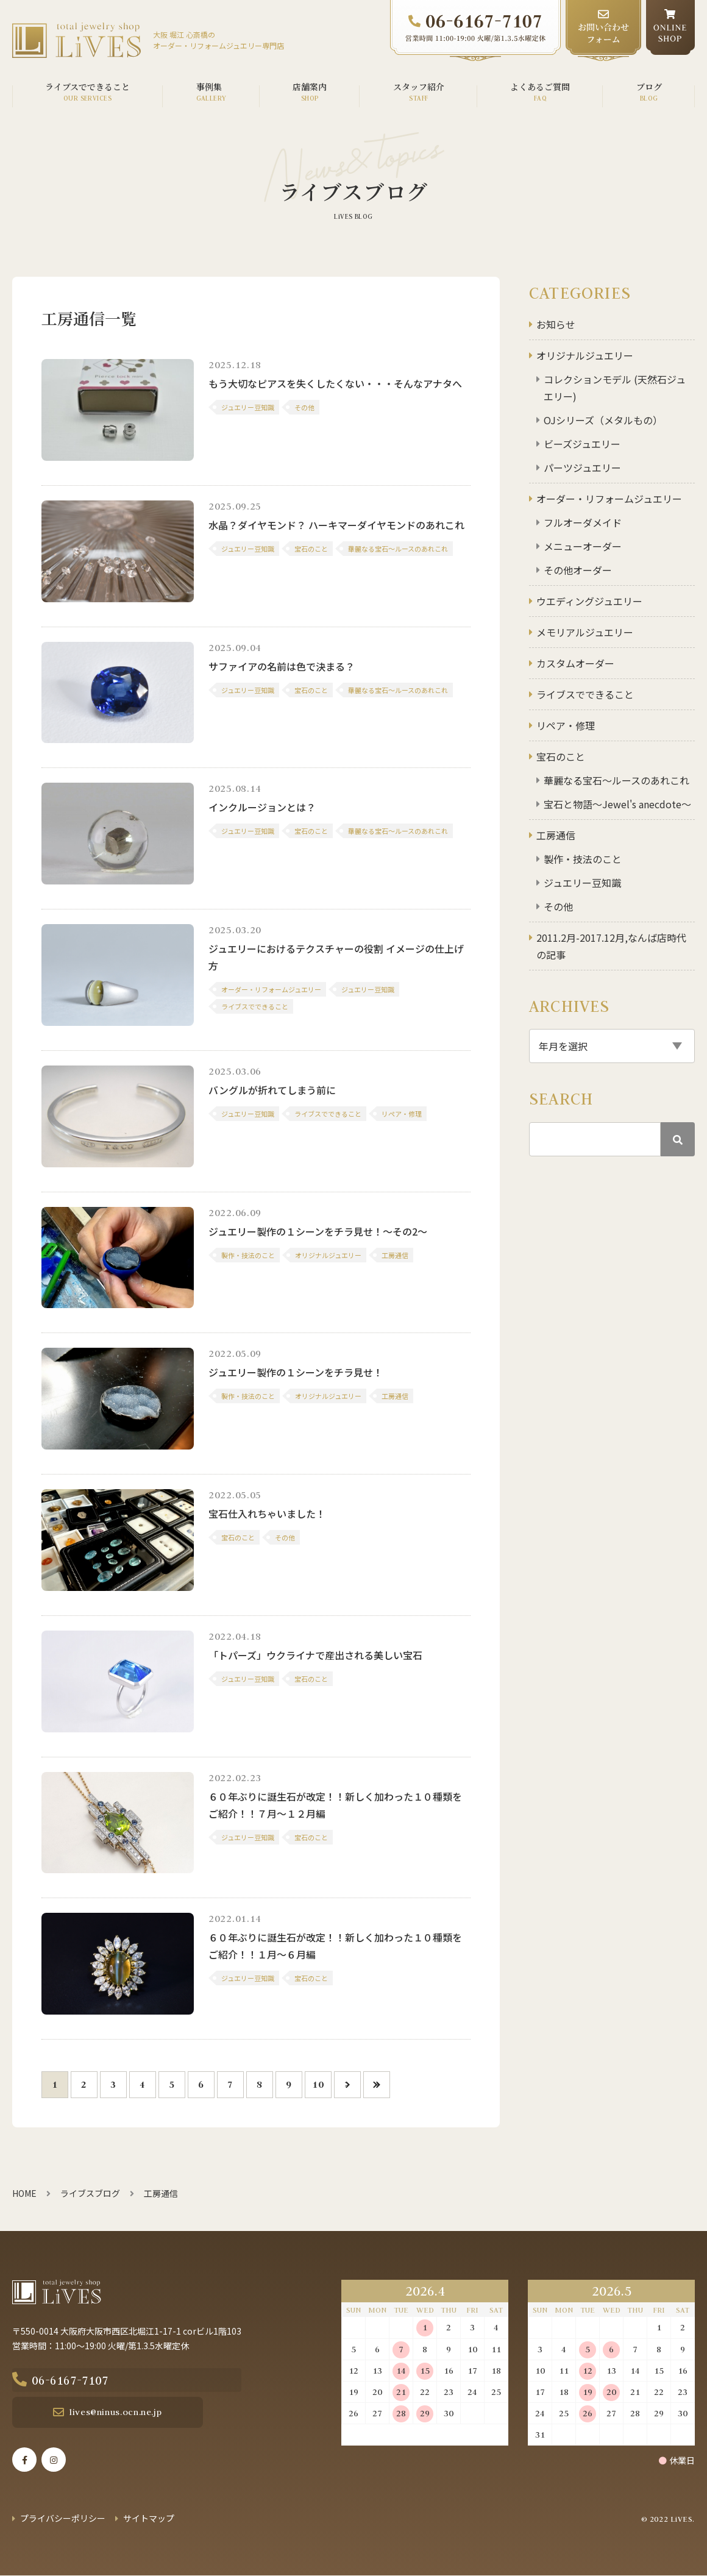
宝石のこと (560, 756)
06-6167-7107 (102, 2380)
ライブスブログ (90, 2193)
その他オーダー (578, 570)
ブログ (649, 86)
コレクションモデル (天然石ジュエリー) (615, 388)
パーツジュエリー (582, 467)
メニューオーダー (583, 546)
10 (318, 2084)
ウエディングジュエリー (589, 601)
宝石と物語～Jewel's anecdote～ (617, 804)
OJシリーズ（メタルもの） (603, 420)
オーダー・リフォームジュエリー (609, 498)
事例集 (209, 86)
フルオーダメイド (583, 522)
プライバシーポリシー (62, 2519)
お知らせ (555, 324)
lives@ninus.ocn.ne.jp (99, 2412)
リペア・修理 (565, 725)
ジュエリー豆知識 (582, 882)
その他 (558, 906)
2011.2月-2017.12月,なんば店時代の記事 (611, 946)
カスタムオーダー (575, 663)
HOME (24, 2193)
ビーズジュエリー (582, 443)
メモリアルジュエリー (584, 632)
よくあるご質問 (540, 86)
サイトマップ (148, 2519)
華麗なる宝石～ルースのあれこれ (616, 780)
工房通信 (555, 835)
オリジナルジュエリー (584, 355)
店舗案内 (310, 86)
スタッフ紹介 (418, 86)
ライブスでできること (585, 694)
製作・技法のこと (583, 859)
